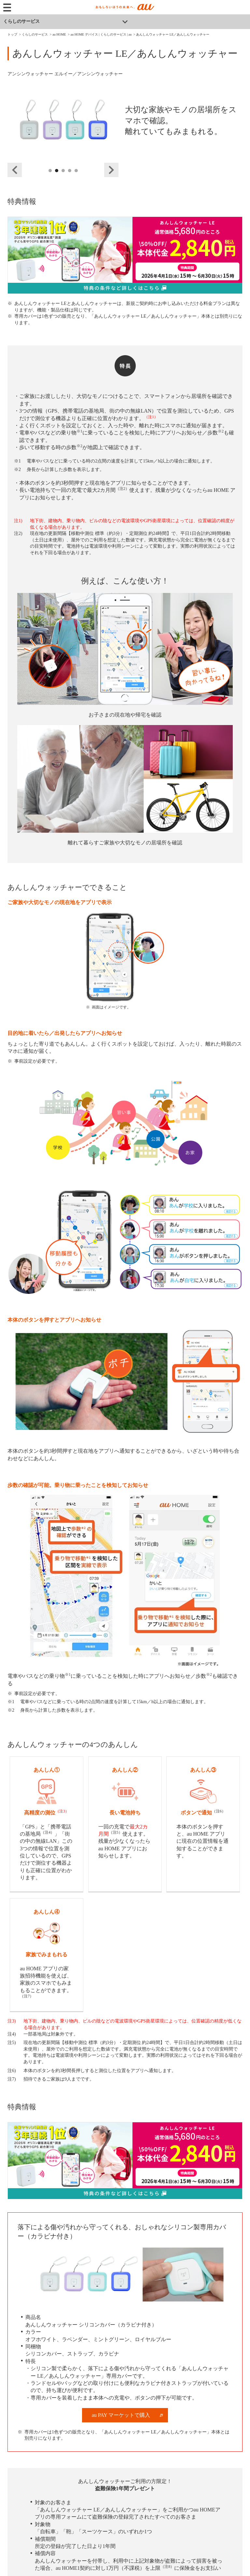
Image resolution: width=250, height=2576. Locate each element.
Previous (14, 170)
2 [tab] (57, 177)
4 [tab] (70, 177)
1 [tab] (50, 177)
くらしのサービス (21, 21)
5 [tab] (76, 177)
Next (111, 170)
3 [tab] (63, 177)
